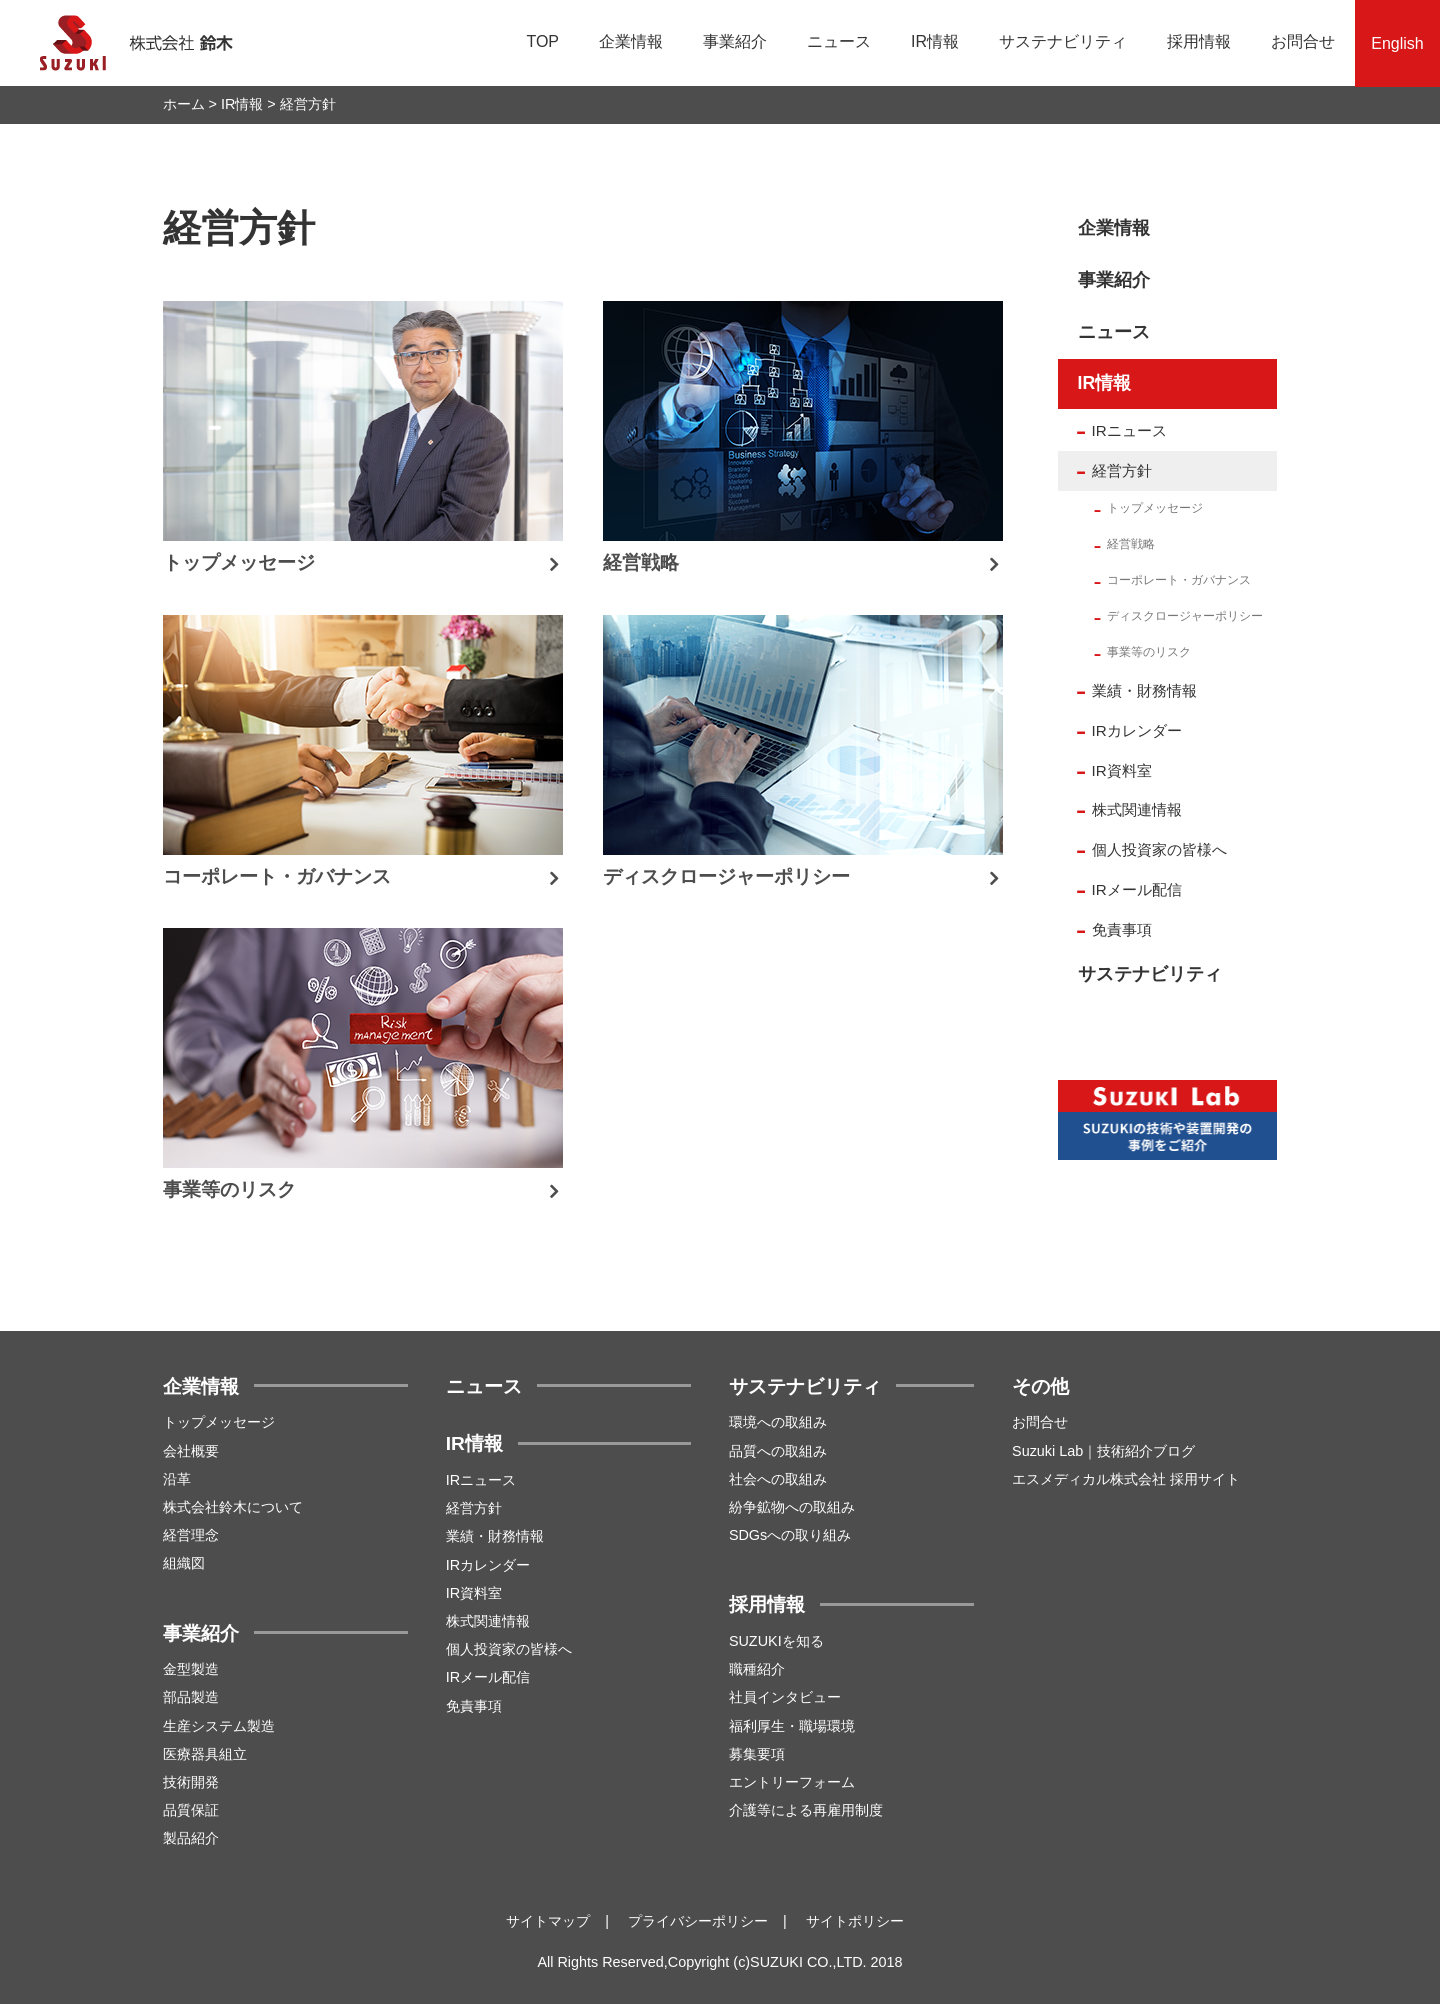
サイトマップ (548, 1921)
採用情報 (1199, 41)
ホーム (184, 104)
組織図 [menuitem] (184, 1563)
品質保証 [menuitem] (191, 1810)
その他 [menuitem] (1040, 1386)
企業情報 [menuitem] (1114, 228)
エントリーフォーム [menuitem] (792, 1782)
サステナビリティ (1063, 41)
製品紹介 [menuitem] (191, 1838)
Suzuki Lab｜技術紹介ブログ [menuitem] (1103, 1451)
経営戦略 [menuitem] (1131, 544)
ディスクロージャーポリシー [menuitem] (1185, 616)
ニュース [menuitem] (1114, 332)
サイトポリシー (855, 1921)
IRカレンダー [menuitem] (1137, 730)
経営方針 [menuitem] (1122, 470)
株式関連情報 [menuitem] (1137, 809)
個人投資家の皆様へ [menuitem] (1159, 849)
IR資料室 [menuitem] (1122, 770)
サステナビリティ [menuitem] (1150, 974)
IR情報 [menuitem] (1105, 383)
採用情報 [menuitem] (767, 1604)
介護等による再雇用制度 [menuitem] (806, 1810)
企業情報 (631, 41)
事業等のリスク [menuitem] (1149, 652)
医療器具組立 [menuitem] (205, 1754)
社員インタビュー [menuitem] (785, 1697)
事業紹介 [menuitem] (1114, 280)
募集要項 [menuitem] (757, 1754)
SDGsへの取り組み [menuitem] (790, 1535)
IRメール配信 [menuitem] (1137, 889)
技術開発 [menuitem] (191, 1782)
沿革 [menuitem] (177, 1479)
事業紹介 (735, 41)
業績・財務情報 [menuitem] (1144, 690)
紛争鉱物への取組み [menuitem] (792, 1507)
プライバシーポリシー (698, 1921)
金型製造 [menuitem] (191, 1669)
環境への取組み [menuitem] (778, 1422)
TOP (542, 41)
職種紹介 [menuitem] (757, 1669)
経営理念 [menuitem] (191, 1535)
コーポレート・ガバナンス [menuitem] (1179, 580)
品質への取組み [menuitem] (778, 1451)
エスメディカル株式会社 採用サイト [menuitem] (1126, 1479)
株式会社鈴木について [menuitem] (233, 1507)
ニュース (839, 41)
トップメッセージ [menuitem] (1155, 508)
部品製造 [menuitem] (191, 1697)
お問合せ (1303, 41)
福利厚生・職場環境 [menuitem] (792, 1726)
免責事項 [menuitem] (1122, 929)
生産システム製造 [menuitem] (219, 1726)
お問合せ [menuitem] (1040, 1422)
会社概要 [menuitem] (191, 1451)
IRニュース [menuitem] (1129, 430)
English (1397, 43)
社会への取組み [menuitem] (778, 1479)
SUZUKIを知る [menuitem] (776, 1641)
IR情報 (935, 41)
